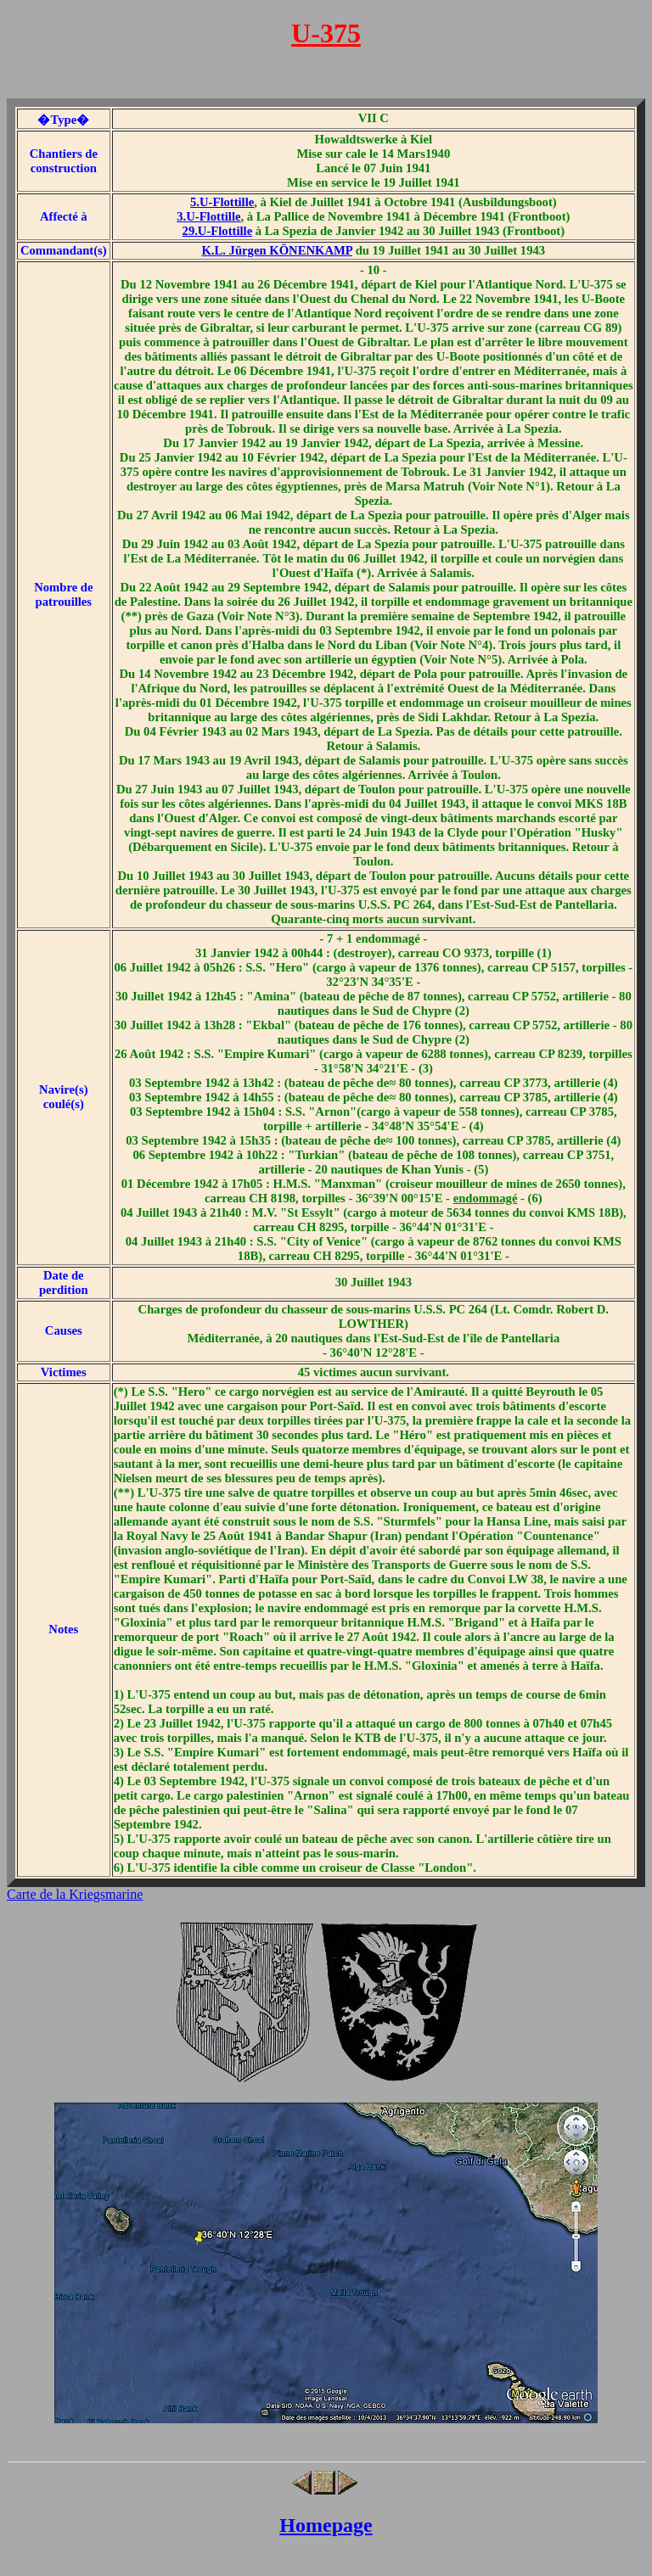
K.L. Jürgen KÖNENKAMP (276, 250)
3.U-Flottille (208, 216)
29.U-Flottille (218, 231)
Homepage (325, 2525)
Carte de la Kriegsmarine (75, 1894)
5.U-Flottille (222, 202)
